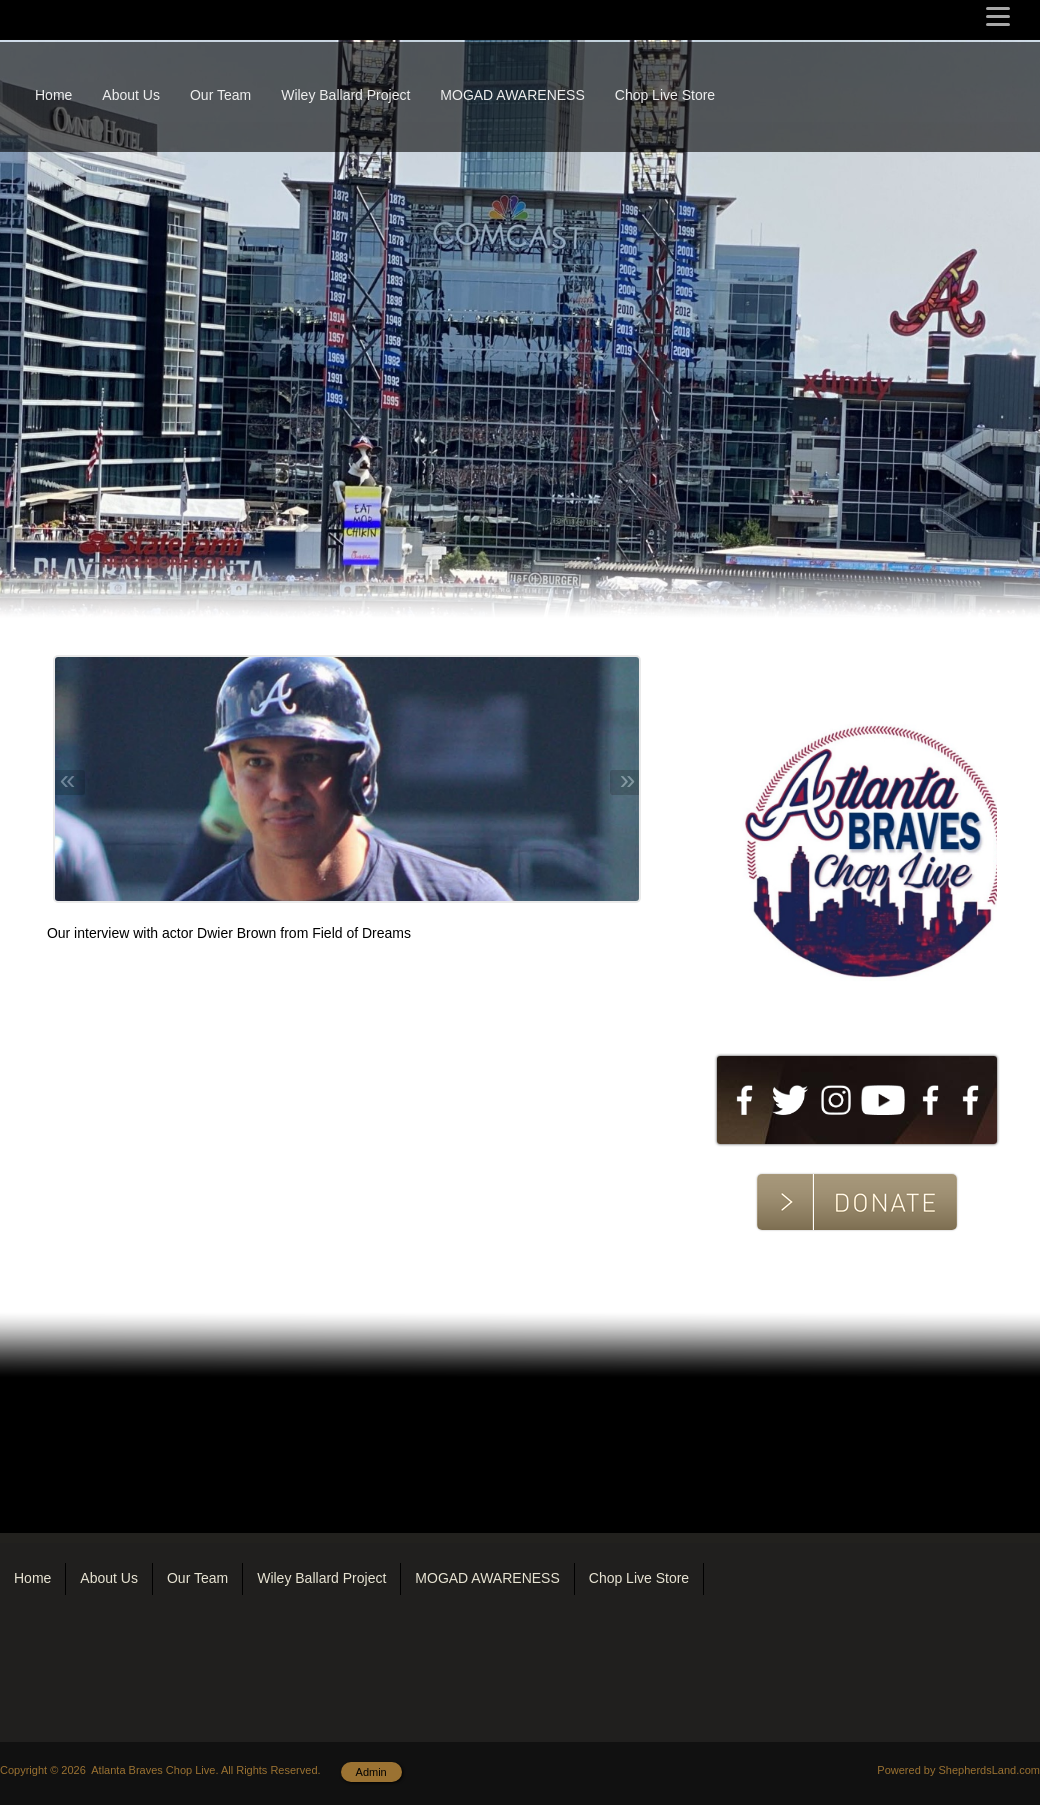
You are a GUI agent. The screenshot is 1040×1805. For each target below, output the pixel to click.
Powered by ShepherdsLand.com (958, 1770)
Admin (371, 1772)
